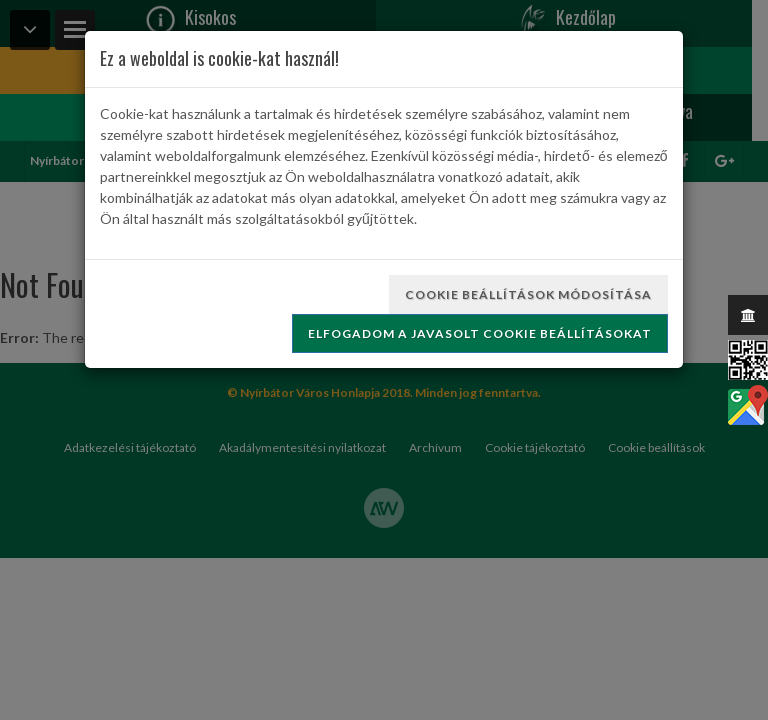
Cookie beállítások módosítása (528, 294)
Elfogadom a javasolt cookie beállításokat (480, 333)
